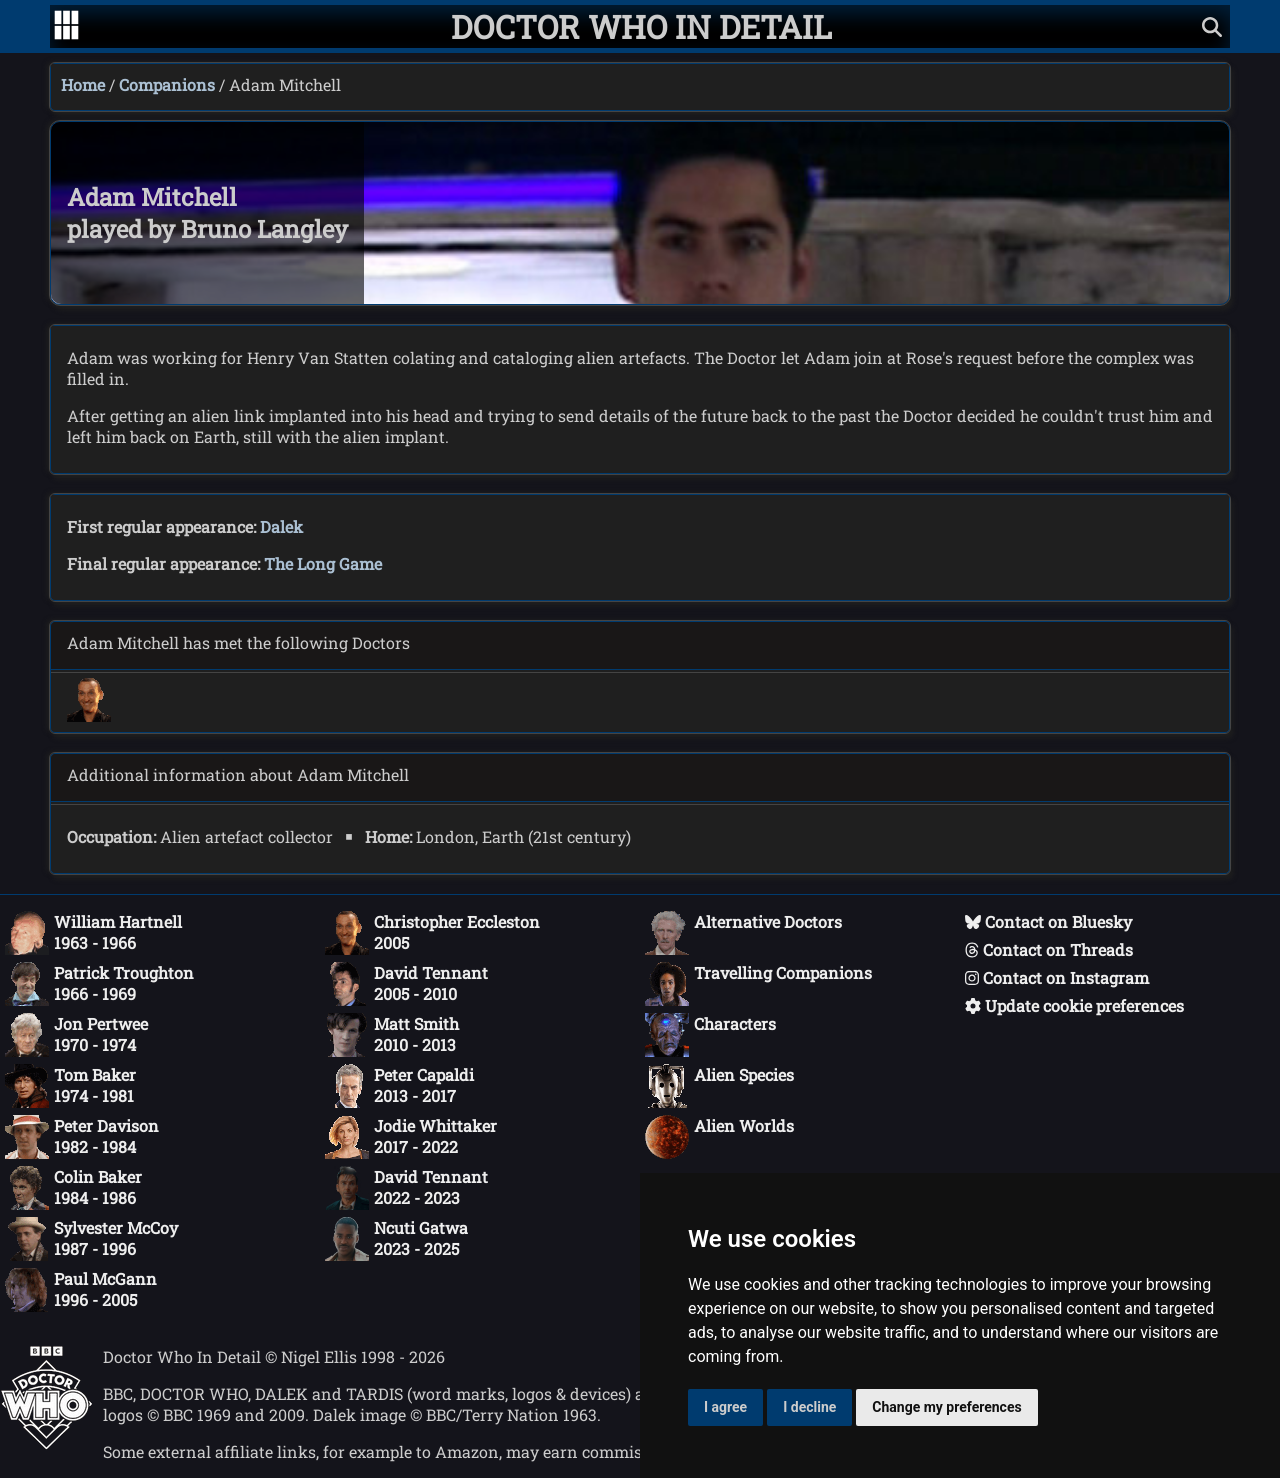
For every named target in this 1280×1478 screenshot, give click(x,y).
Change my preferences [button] (946, 1407)
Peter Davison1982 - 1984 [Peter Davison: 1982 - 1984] (82, 1137)
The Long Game (323, 563)
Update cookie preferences (1074, 1005)
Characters (710, 1035)
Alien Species (719, 1086)
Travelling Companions (758, 984)
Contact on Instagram (1057, 977)
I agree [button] (725, 1407)
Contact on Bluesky (1048, 921)
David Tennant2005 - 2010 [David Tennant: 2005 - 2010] (406, 984)
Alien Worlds (719, 1137)
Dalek (281, 526)
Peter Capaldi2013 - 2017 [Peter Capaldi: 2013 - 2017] (399, 1086)
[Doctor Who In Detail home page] (641, 26)
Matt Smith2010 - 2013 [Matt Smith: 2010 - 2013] (392, 1035)
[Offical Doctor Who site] (46, 1443)
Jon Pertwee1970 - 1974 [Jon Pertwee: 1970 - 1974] (76, 1035)
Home (83, 84)
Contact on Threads (1049, 949)
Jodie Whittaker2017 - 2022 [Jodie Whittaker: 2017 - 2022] (411, 1137)
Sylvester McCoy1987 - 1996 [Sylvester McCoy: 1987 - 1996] (91, 1239)
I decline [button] (809, 1407)
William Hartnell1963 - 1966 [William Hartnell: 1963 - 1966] (93, 933)
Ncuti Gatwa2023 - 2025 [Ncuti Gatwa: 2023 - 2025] (396, 1239)
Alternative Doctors (743, 933)
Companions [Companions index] (167, 84)
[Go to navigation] (66, 27)
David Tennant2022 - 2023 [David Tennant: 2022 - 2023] (406, 1188)
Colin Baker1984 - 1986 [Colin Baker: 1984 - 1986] (73, 1188)
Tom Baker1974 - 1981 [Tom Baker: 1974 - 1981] (70, 1086)
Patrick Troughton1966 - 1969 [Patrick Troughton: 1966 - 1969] (99, 984)
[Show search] (1212, 26)
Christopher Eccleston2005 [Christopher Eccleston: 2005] (432, 933)
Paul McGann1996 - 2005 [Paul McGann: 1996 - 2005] (81, 1290)
